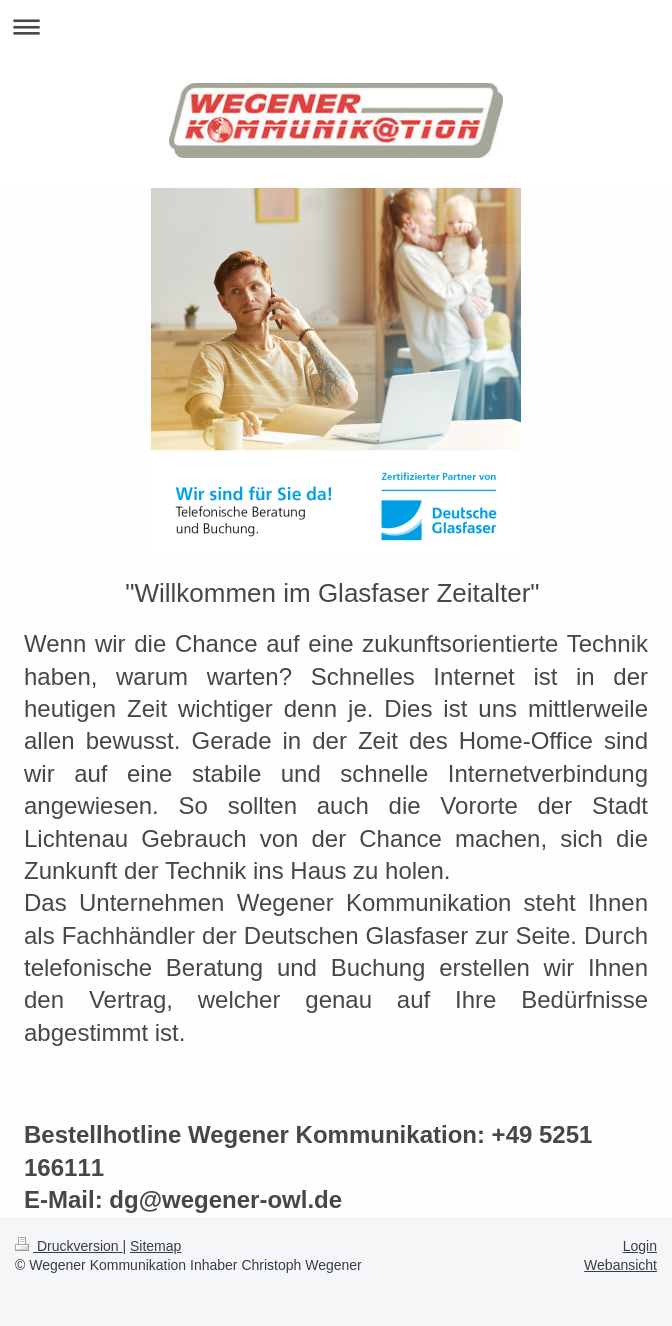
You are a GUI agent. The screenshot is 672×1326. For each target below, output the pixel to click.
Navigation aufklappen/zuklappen (336, 26)
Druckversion (68, 1246)
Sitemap (155, 1246)
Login (640, 1246)
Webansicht (620, 1265)
